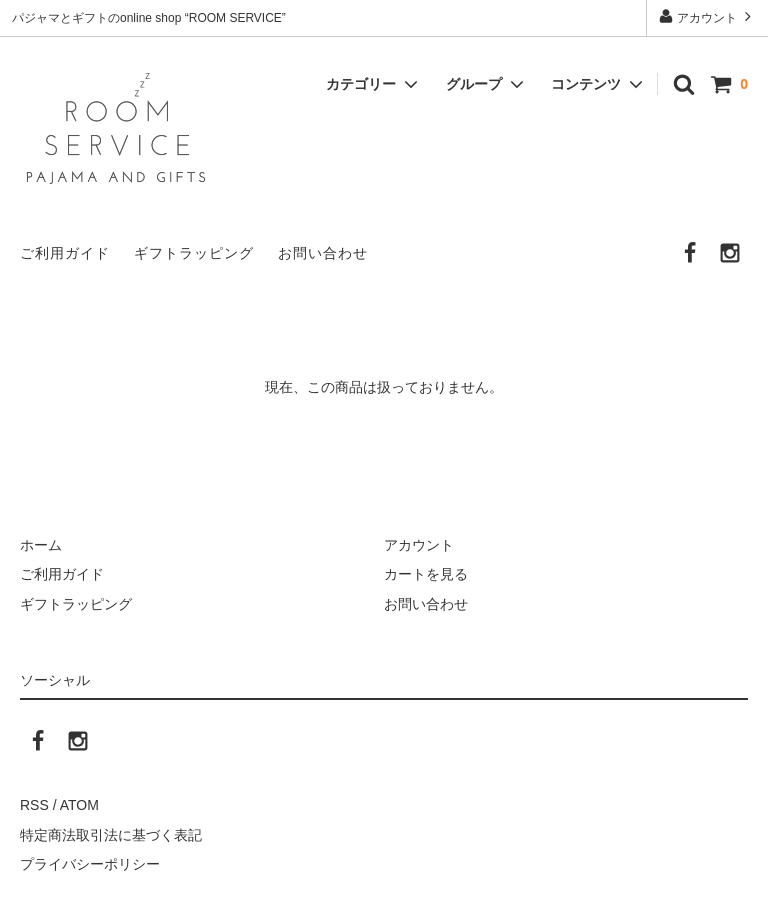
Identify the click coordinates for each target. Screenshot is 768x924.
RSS (34, 805)
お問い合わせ (323, 253)
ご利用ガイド (65, 253)
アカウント (707, 16)
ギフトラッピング (194, 253)
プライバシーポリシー (90, 864)
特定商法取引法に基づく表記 (111, 835)
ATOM (79, 805)
